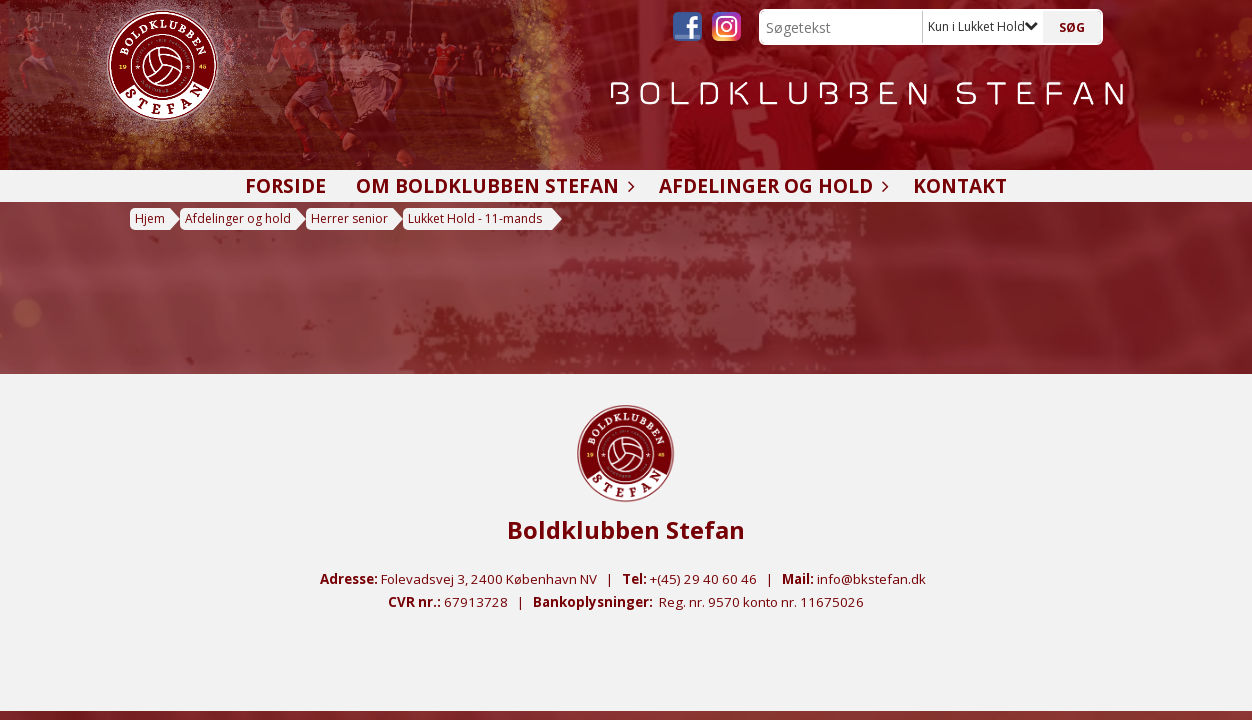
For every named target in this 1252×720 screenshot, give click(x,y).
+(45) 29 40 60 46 (703, 579)
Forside (285, 186)
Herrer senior (349, 218)
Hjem (150, 218)
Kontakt (960, 186)
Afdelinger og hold (771, 186)
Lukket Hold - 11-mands (475, 218)
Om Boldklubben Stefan (492, 186)
